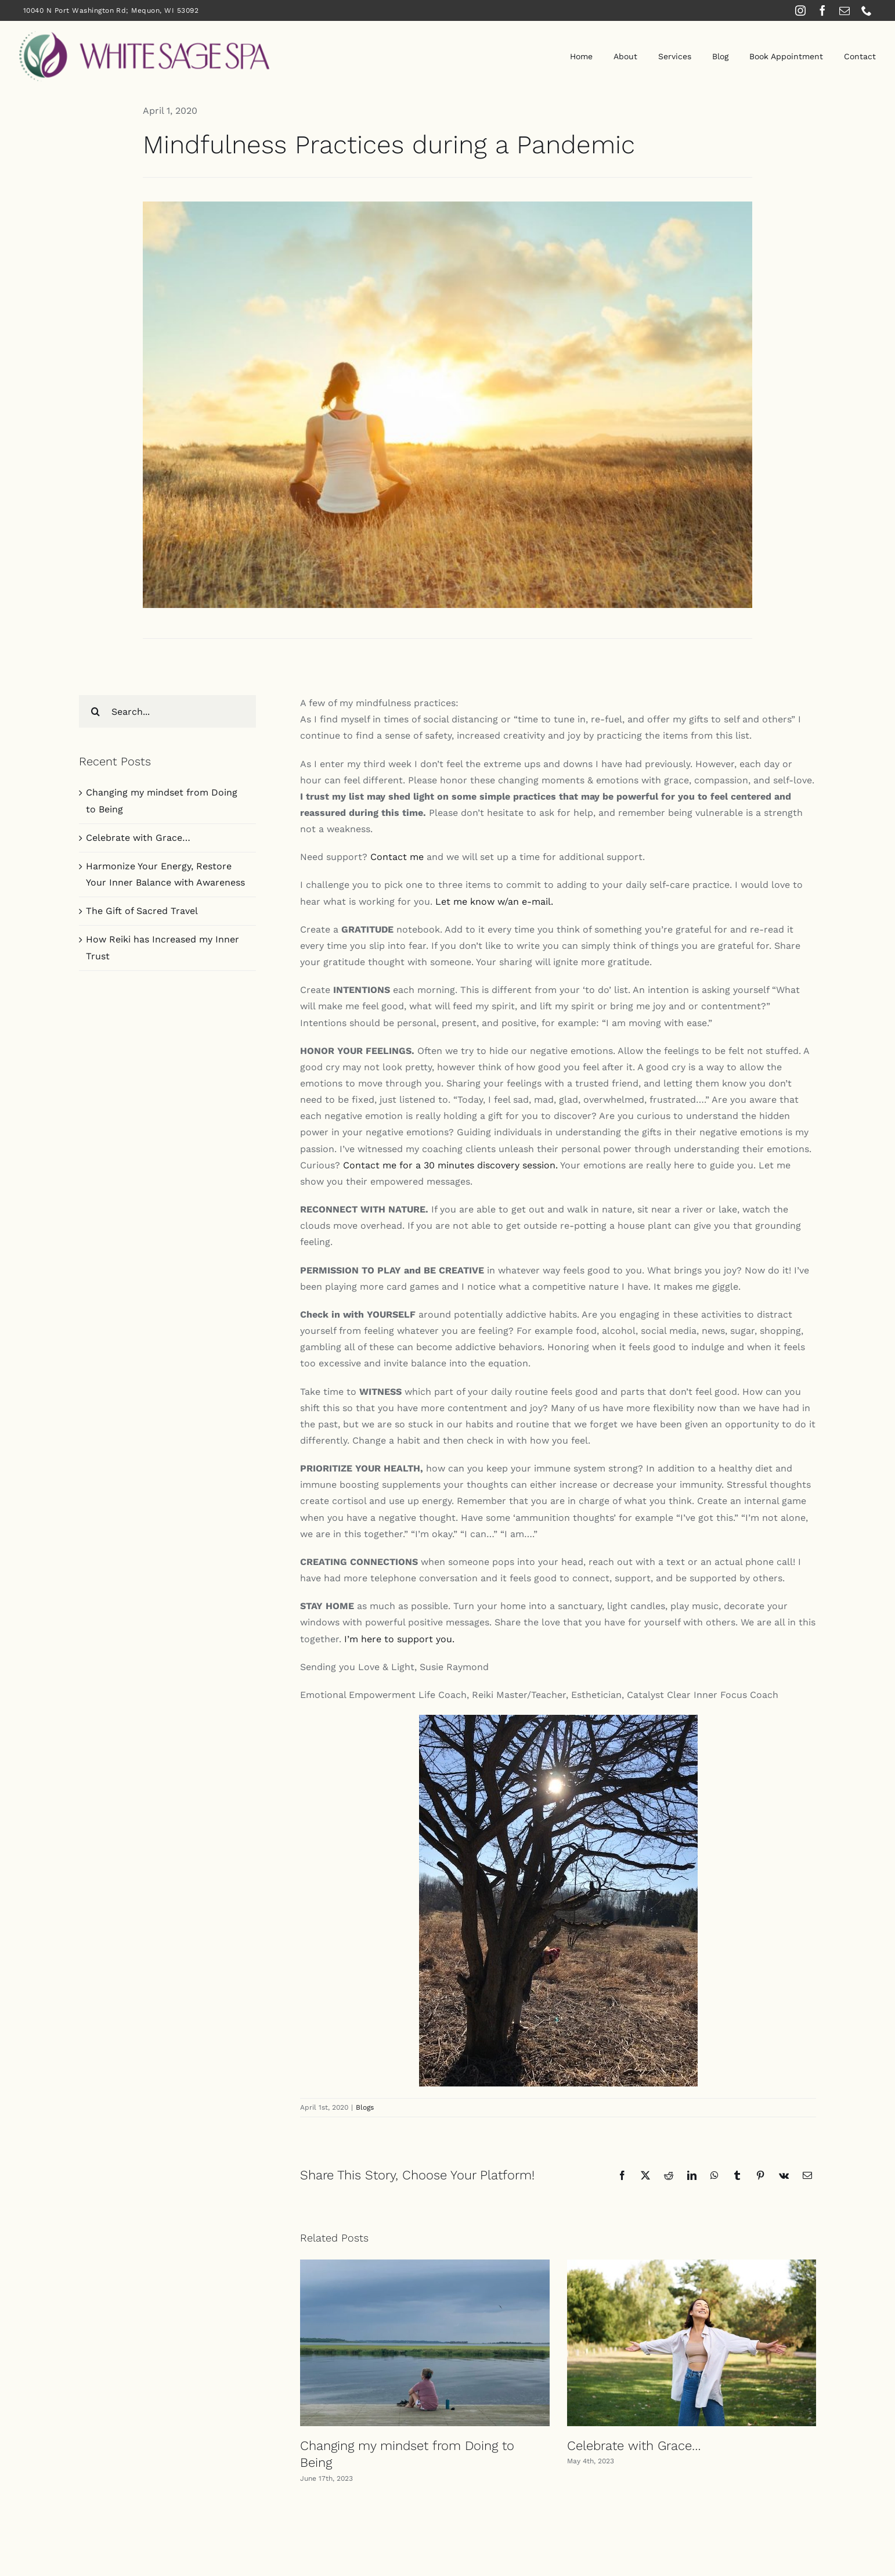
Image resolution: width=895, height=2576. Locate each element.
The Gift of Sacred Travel (142, 910)
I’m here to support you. (399, 1639)
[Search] (95, 711)
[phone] (866, 10)
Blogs (365, 2107)
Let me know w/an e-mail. (494, 901)
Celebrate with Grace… (634, 2445)
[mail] (844, 10)
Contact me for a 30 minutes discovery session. (450, 1165)
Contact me (395, 856)
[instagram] (800, 10)
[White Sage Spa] (144, 34)
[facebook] (822, 10)
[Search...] (167, 711)
